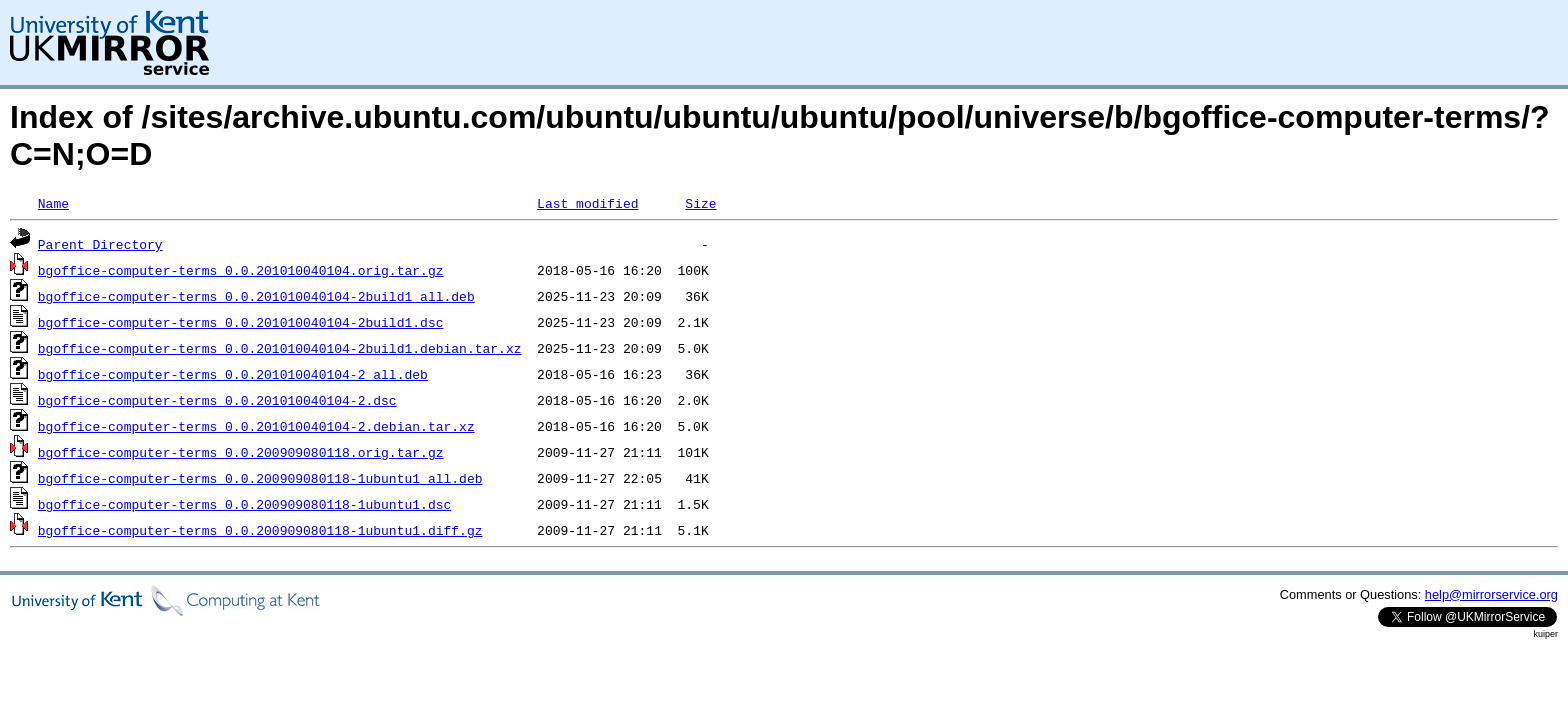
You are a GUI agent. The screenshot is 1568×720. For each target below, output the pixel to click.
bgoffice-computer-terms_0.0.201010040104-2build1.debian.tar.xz (280, 348)
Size (700, 203)
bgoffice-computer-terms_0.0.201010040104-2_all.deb (233, 374)
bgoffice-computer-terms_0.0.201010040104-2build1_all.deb (256, 296)
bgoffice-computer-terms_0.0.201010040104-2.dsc (217, 400)
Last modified (587, 203)
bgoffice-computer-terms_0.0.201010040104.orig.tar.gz (241, 270)
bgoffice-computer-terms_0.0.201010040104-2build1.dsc (241, 322)
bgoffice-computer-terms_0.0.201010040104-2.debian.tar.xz (256, 426)
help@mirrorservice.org (1491, 594)
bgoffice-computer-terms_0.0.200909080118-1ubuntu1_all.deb (260, 478)
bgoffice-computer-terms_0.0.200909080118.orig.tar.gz (241, 452)
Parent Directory (100, 244)
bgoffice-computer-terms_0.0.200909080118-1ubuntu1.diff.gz (260, 530)
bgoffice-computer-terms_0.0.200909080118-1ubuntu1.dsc (244, 504)
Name (53, 203)
